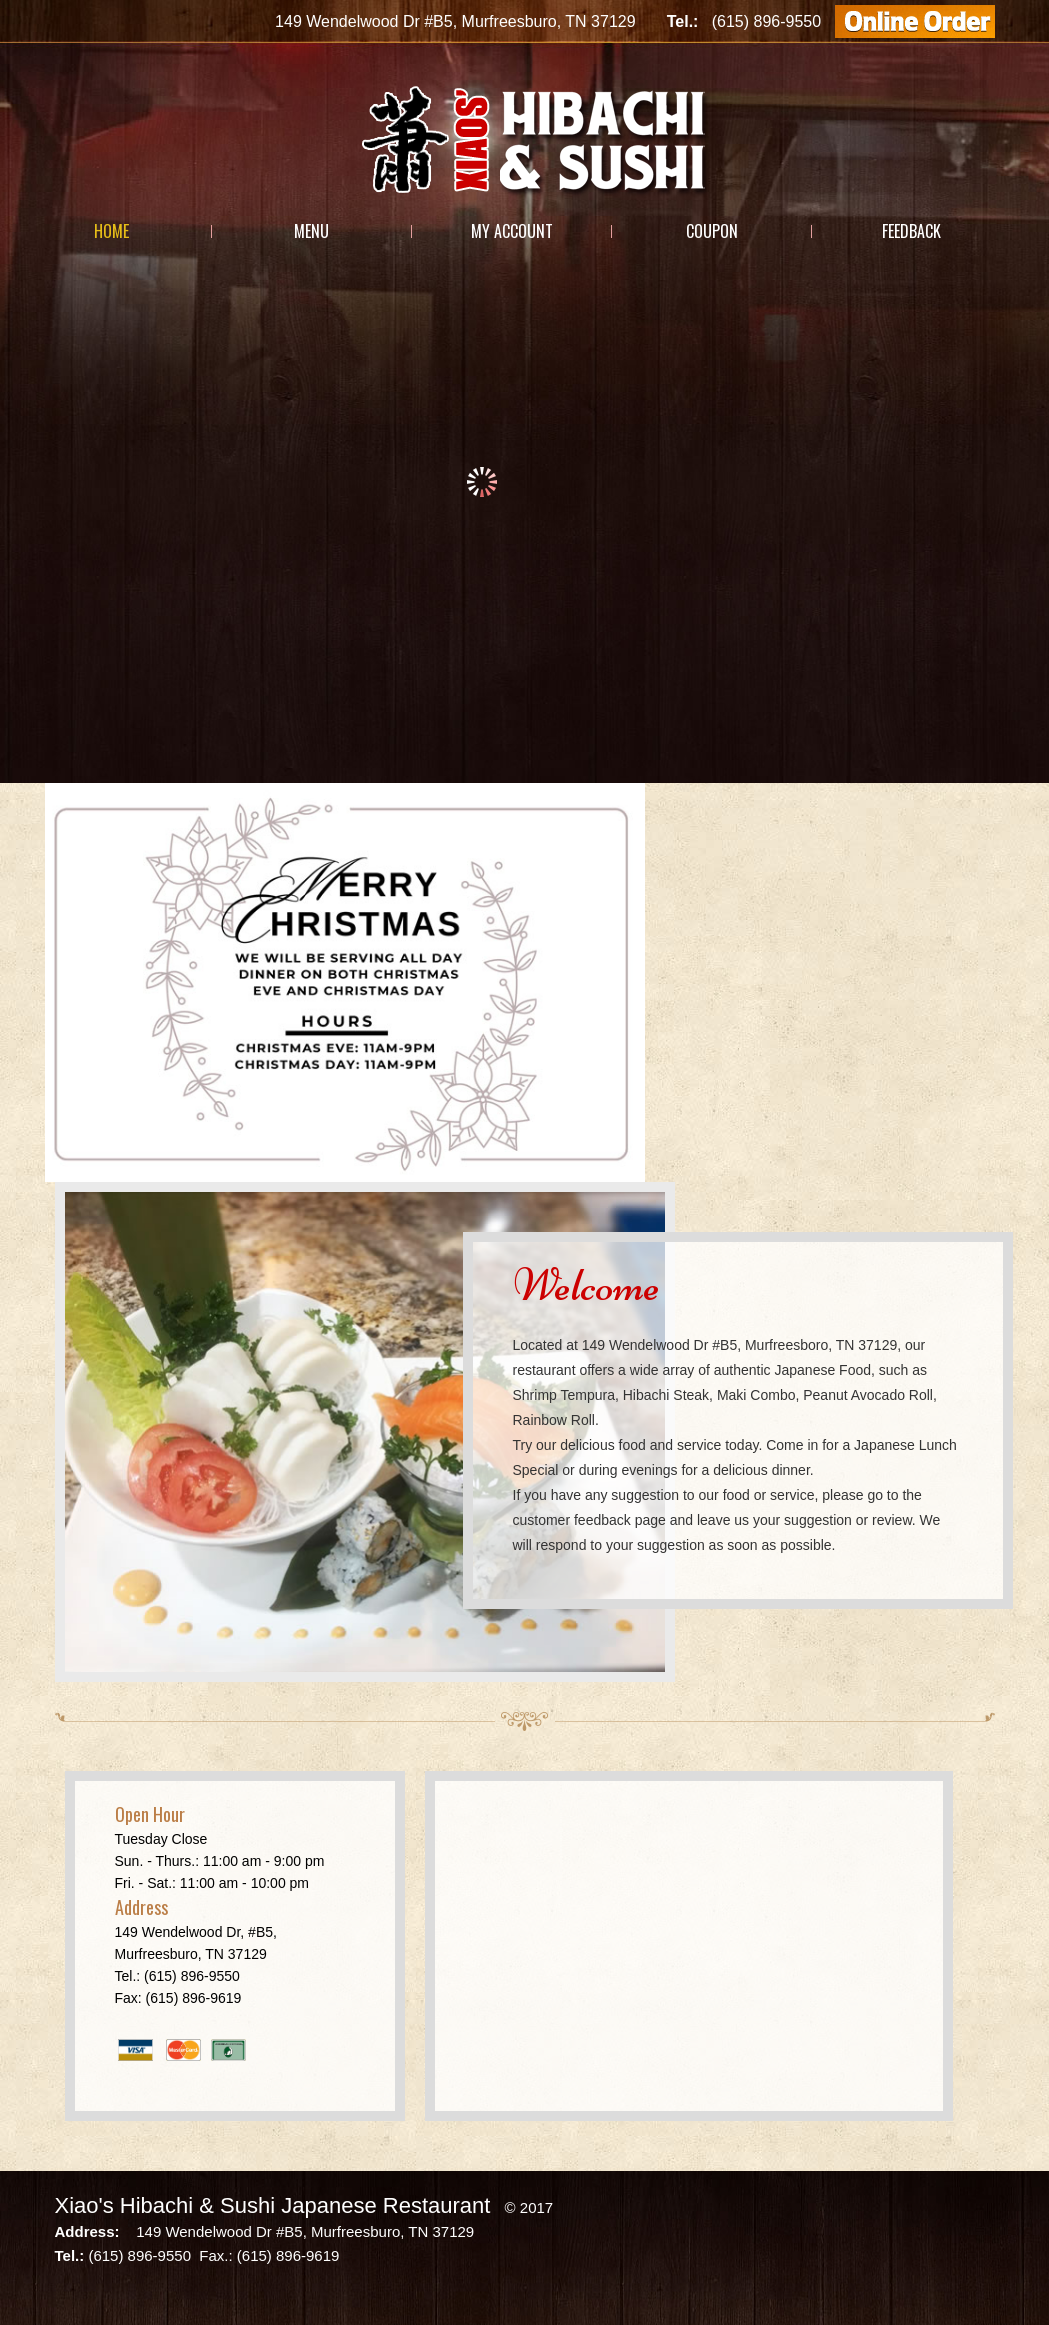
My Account (512, 231)
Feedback (911, 231)
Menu (311, 231)
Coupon (712, 231)
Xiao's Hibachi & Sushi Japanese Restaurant (273, 2205)
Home (111, 231)
